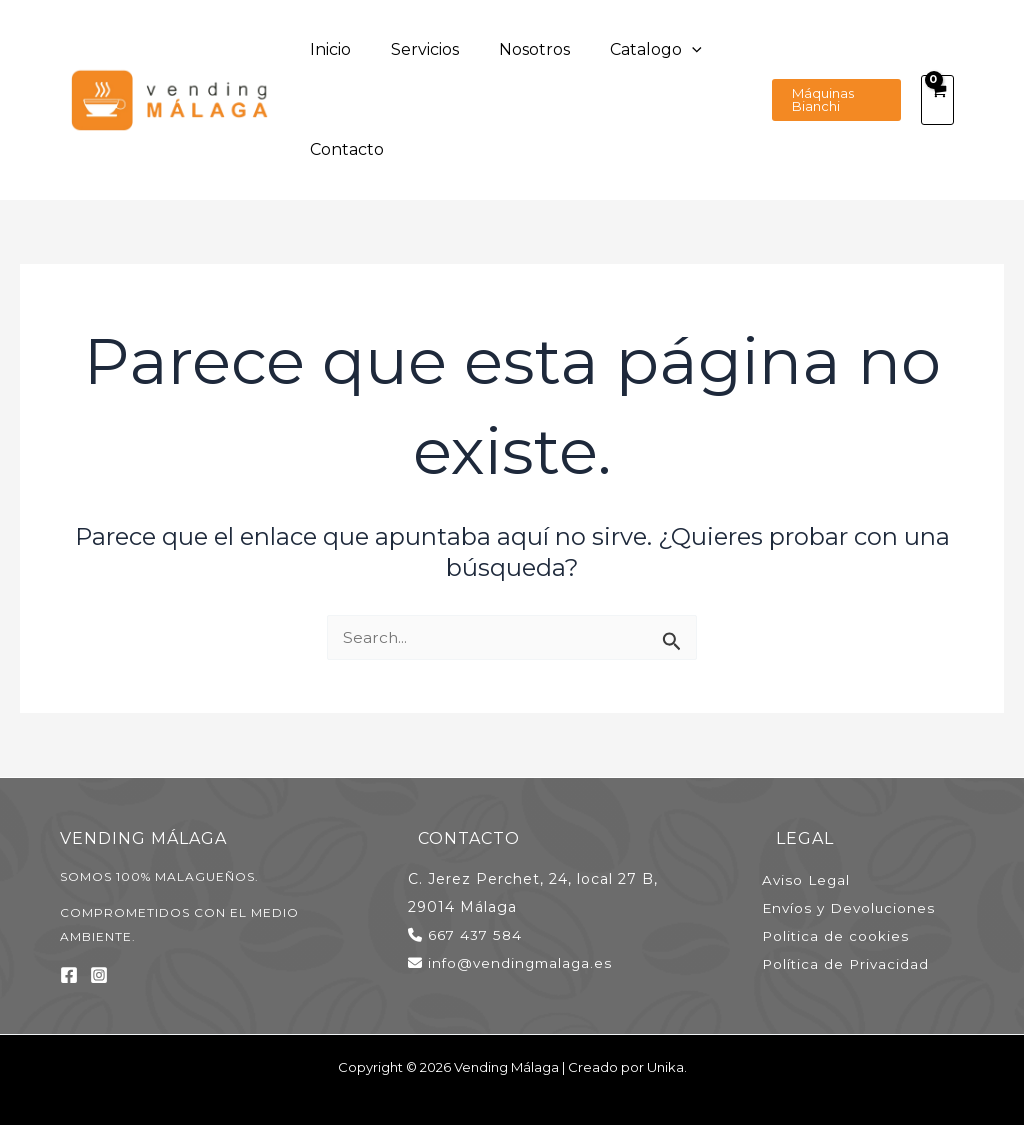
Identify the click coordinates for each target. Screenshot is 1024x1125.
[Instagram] (99, 975)
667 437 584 (476, 935)
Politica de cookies (848, 935)
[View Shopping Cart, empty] (937, 100)
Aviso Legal (819, 879)
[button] (824, 100)
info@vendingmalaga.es (523, 963)
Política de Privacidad (859, 963)
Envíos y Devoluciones (863, 907)
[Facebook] (69, 975)
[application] (622, 50)
